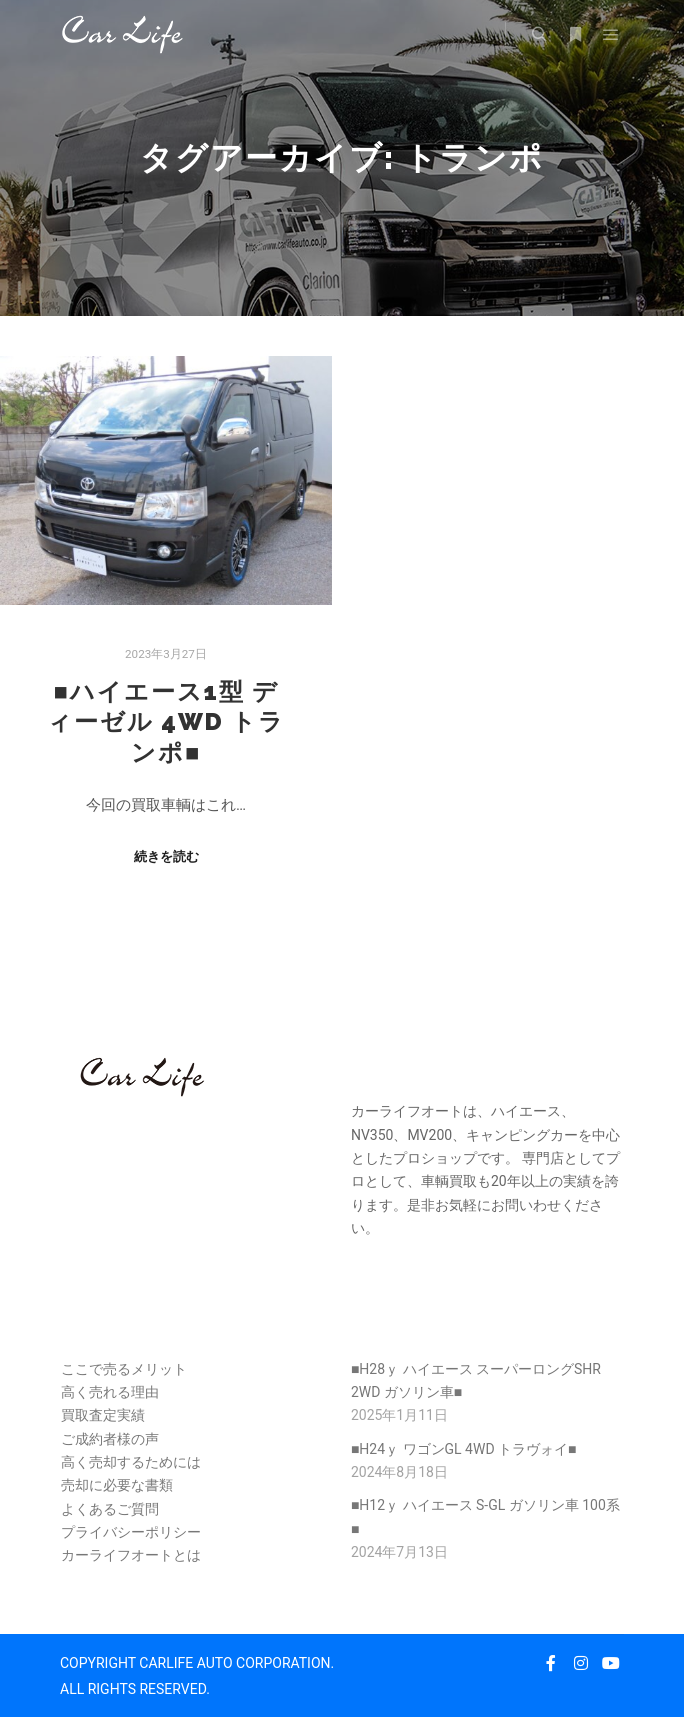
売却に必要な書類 (117, 1485)
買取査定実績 (103, 1415)
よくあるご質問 (110, 1509)
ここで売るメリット (124, 1369)
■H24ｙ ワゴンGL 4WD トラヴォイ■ (464, 1449)
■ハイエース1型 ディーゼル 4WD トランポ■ (166, 722)
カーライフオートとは (131, 1555)
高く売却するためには (131, 1462)
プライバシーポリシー (131, 1532)
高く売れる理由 (110, 1392)
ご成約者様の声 (110, 1439)
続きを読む (166, 856)
